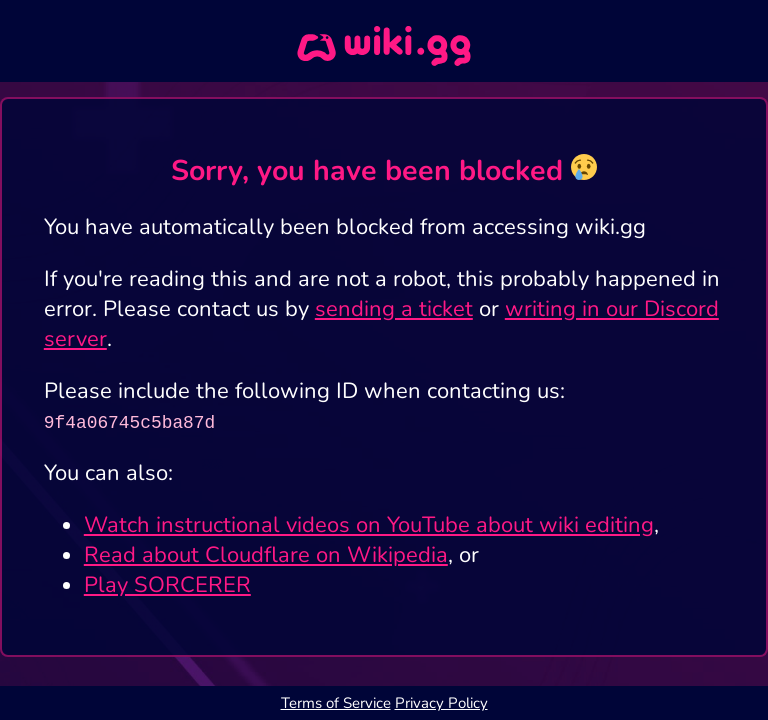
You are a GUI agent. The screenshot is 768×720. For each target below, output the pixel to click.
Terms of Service (336, 703)
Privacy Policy (441, 703)
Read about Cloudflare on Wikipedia (266, 555)
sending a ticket (394, 309)
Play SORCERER (167, 585)
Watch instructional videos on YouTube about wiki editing (369, 525)
